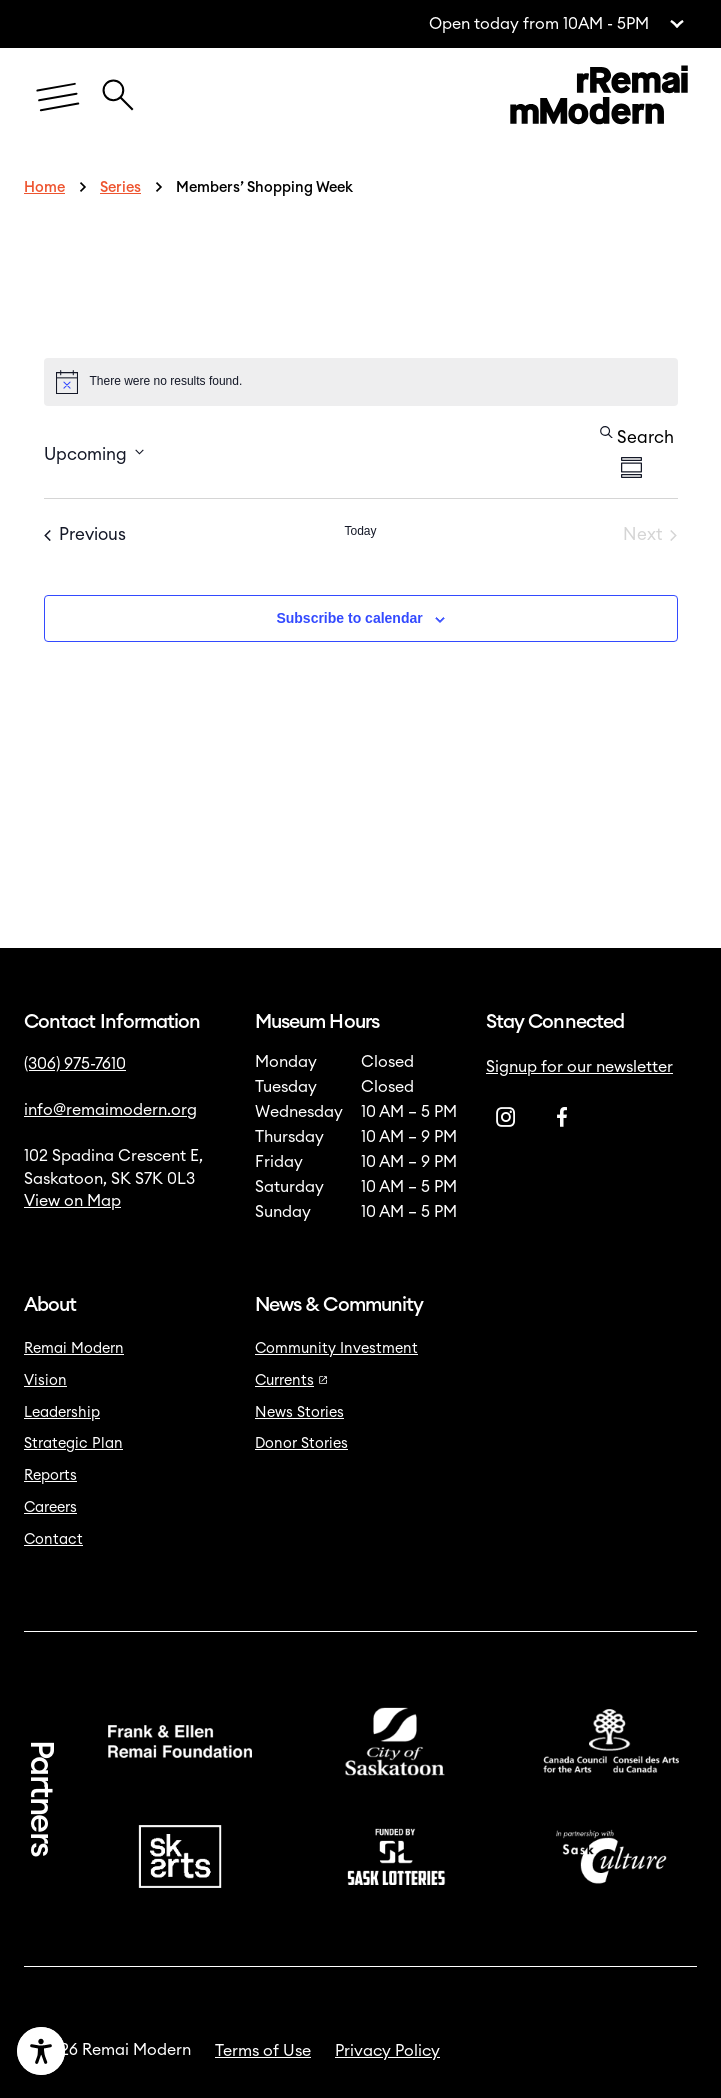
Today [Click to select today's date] (360, 531)
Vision (45, 1380)
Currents (291, 1380)
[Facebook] (562, 1118)
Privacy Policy (387, 2051)
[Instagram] (506, 1118)
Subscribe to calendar (349, 618)
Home (44, 187)
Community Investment (336, 1348)
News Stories (299, 1412)
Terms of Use (263, 2051)
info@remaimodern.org (110, 1110)
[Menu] (58, 98)
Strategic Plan (73, 1443)
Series (120, 187)
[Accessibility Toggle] (110, 2051)
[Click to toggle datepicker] (94, 452)
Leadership (62, 1412)
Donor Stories (301, 1443)
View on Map (72, 1201)
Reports (50, 1475)
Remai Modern (74, 1348)
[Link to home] (599, 98)
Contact (53, 1539)
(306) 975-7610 (75, 1064)
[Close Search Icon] (118, 85)
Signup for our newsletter (579, 1067)
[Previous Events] (85, 535)
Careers (50, 1507)
